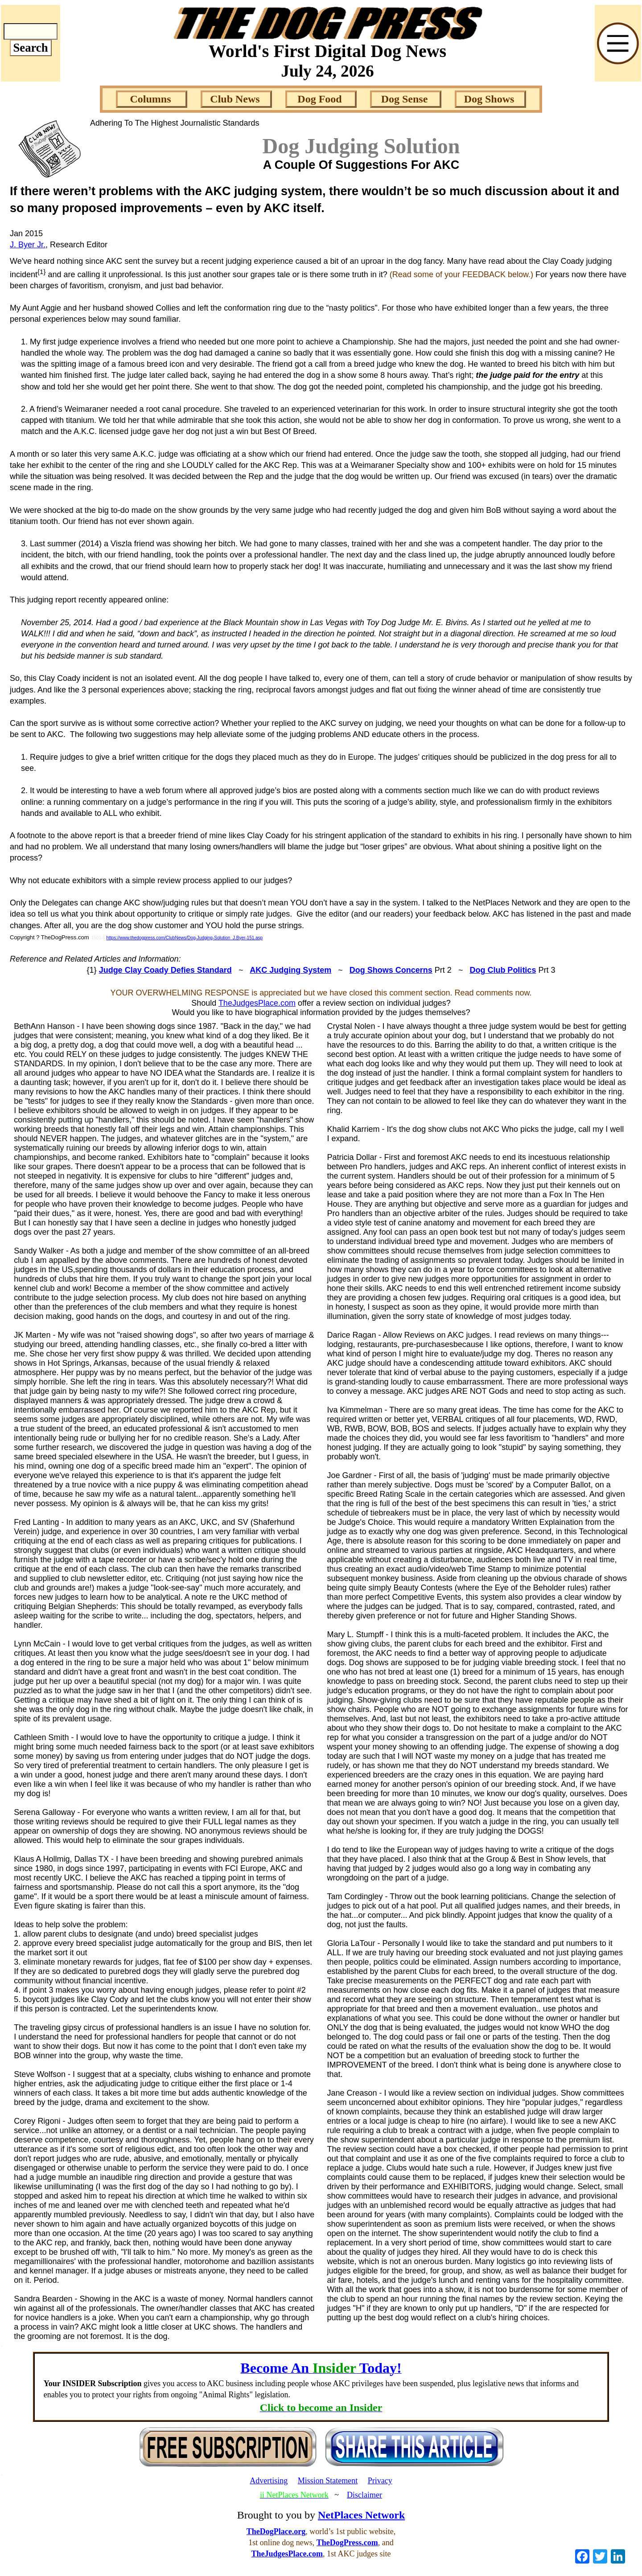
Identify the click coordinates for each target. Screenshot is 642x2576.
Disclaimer (364, 2494)
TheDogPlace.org (276, 2531)
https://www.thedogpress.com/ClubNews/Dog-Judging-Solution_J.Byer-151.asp (184, 937)
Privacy (380, 2480)
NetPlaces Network (361, 2515)
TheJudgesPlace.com (257, 1003)
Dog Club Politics (502, 970)
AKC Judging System (290, 970)
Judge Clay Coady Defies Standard (165, 970)
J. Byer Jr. (27, 244)
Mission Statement (328, 2480)
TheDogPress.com (347, 2542)
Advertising (269, 2480)
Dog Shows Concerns (391, 970)
